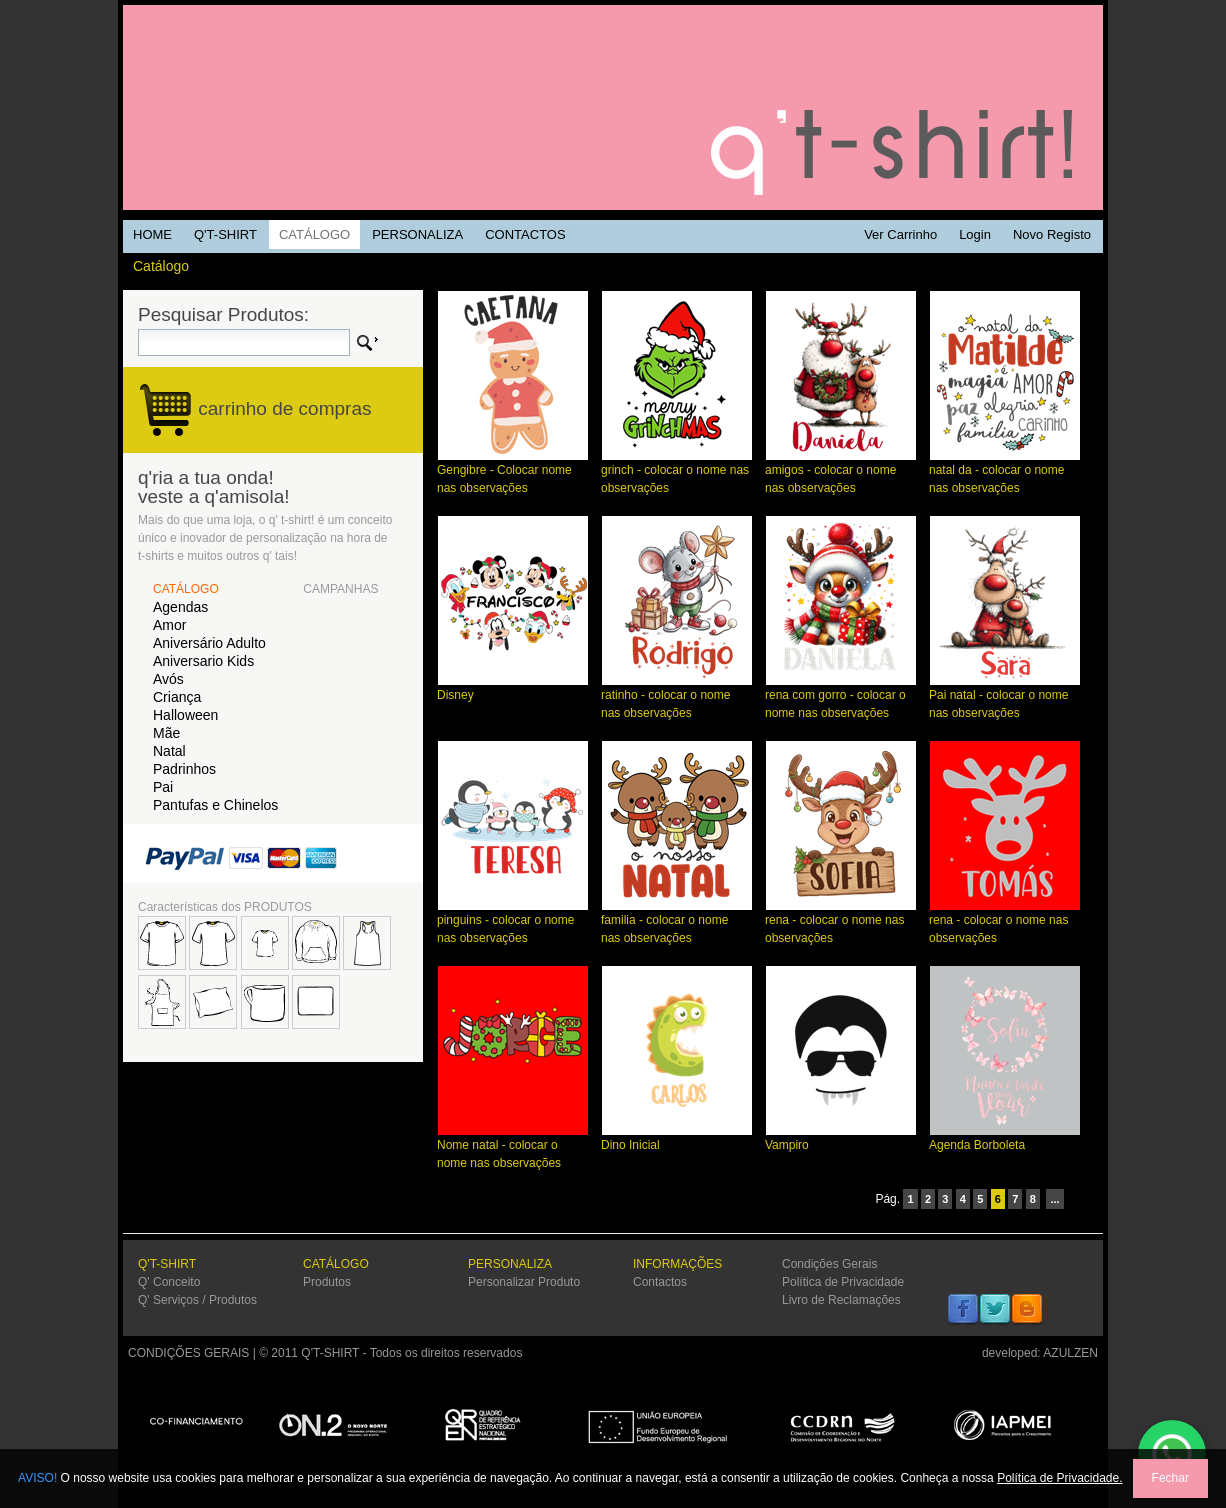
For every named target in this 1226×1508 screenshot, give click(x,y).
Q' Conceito (169, 1282)
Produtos (327, 1282)
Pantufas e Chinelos (215, 805)
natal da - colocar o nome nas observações (1005, 472)
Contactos (660, 1282)
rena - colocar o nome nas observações (841, 922)
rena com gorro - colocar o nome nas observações (841, 697)
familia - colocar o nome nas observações (677, 922)
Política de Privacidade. (1059, 1478)
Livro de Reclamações (841, 1300)
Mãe (166, 733)
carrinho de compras (284, 408)
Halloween (185, 715)
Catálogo (161, 266)
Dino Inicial (677, 1138)
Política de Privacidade (843, 1282)
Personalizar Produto (524, 1282)
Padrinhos (184, 769)
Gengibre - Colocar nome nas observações (513, 472)
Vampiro (841, 1138)
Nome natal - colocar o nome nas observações (513, 1147)
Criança (177, 697)
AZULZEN (1070, 1353)
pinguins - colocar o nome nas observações (513, 922)
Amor (169, 625)
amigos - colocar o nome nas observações (841, 472)
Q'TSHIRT (613, 107)
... (1054, 1199)
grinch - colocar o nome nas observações (677, 472)
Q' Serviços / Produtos (197, 1300)
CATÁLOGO (186, 589)
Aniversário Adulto (209, 643)
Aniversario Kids (203, 661)
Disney (513, 688)
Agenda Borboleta (1005, 1138)
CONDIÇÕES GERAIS (188, 1353)
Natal (169, 751)
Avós (168, 679)
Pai (163, 787)
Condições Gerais (829, 1264)
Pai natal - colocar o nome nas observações (1005, 697)
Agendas (180, 607)
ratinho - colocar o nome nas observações (677, 697)
